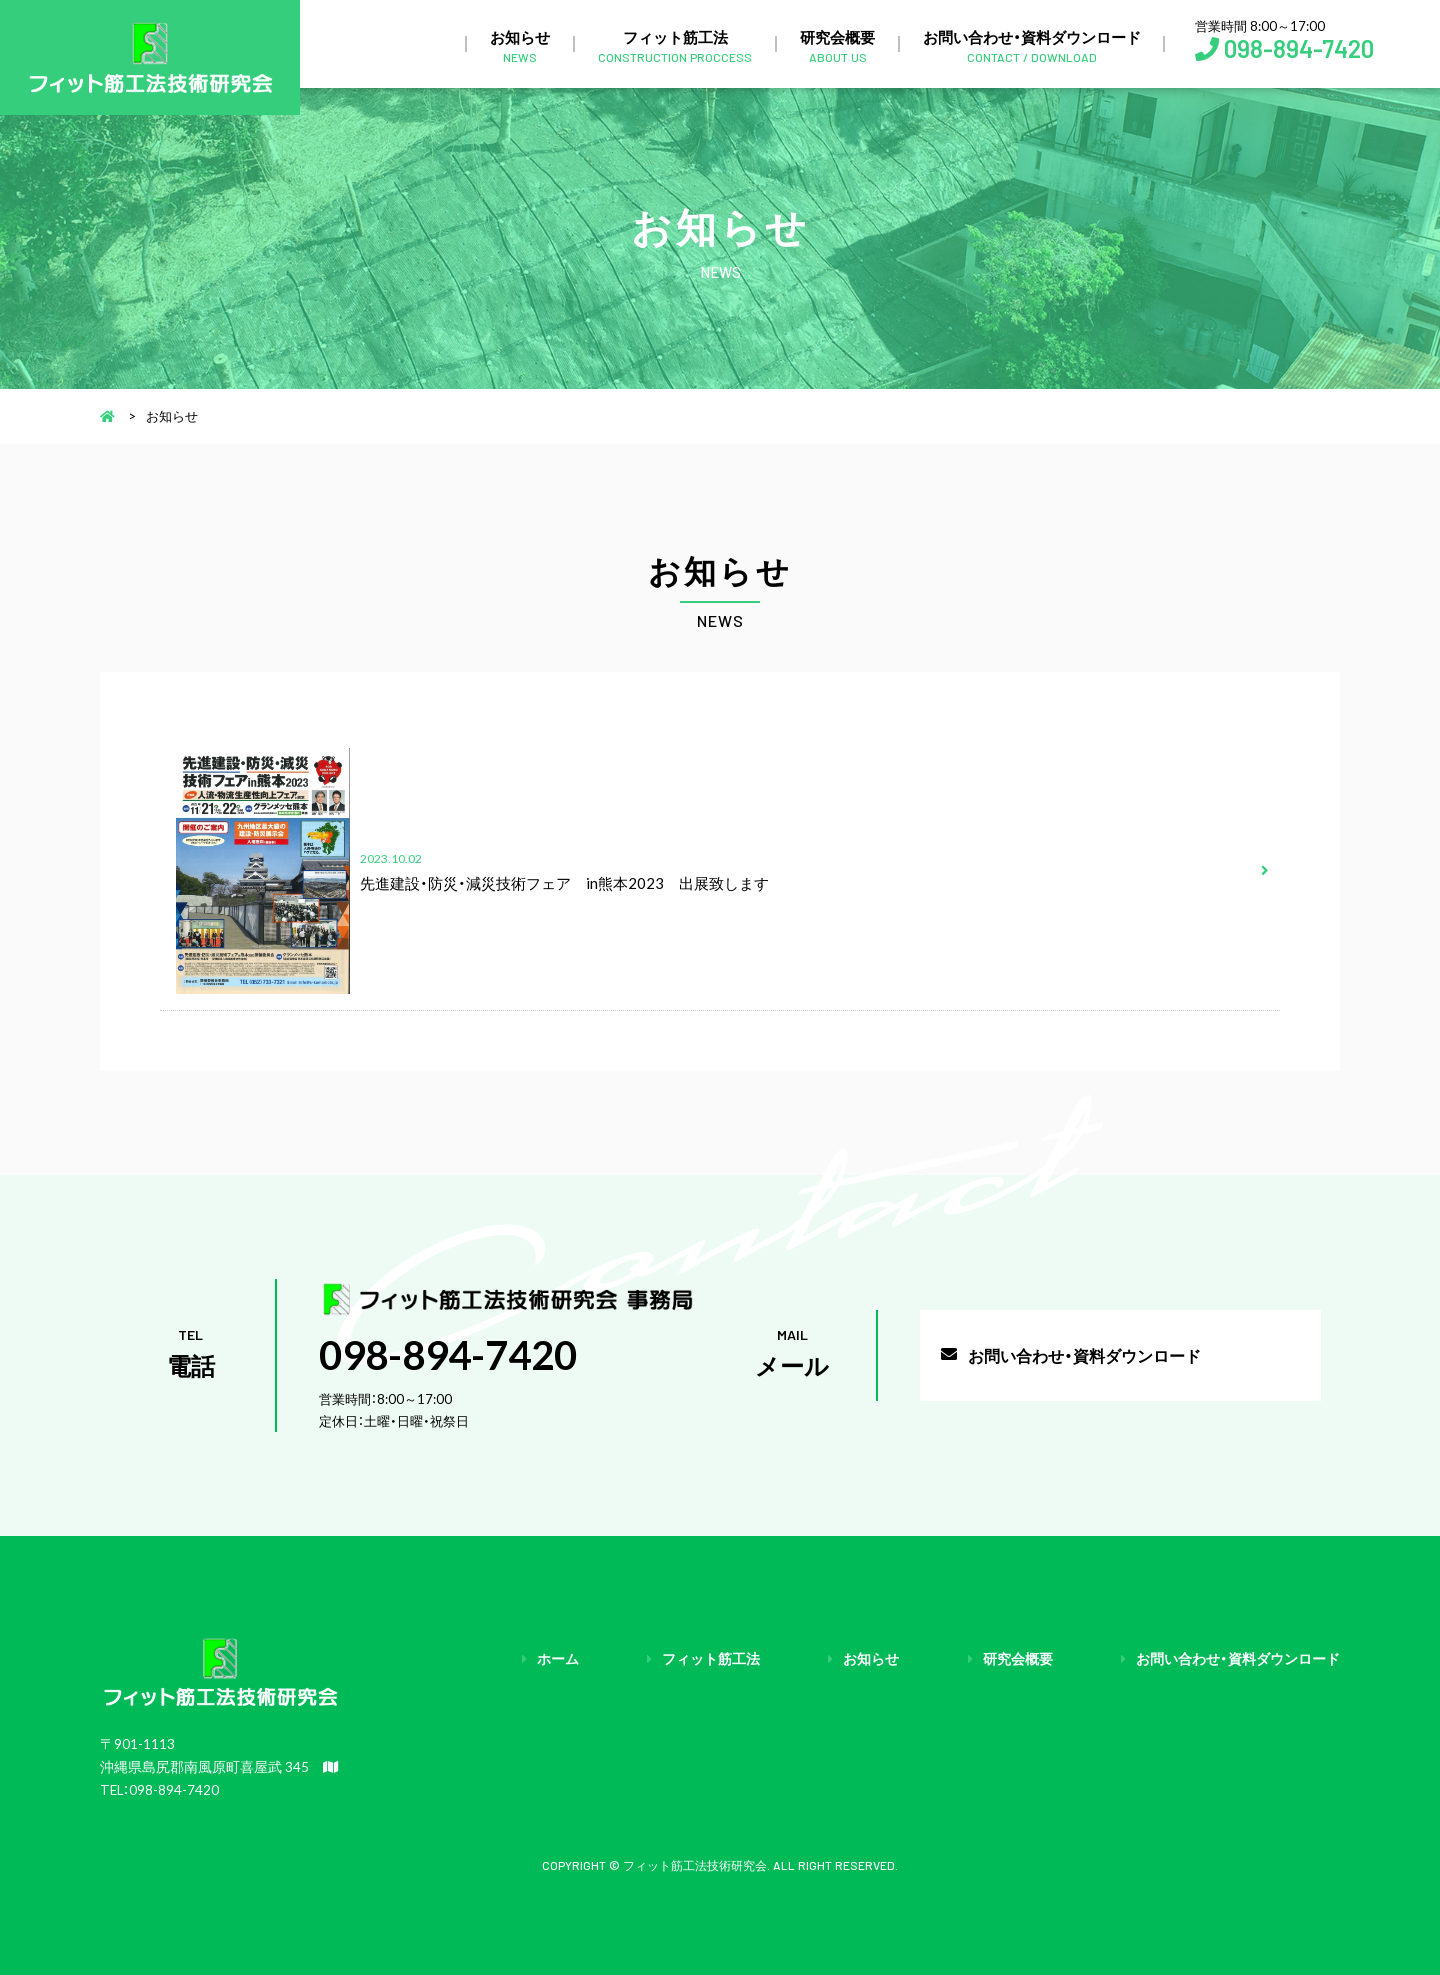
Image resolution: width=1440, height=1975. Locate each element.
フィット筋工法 (675, 44)
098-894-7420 (1299, 49)
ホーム (558, 1658)
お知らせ (520, 44)
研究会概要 (837, 44)
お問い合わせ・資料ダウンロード (1032, 44)
